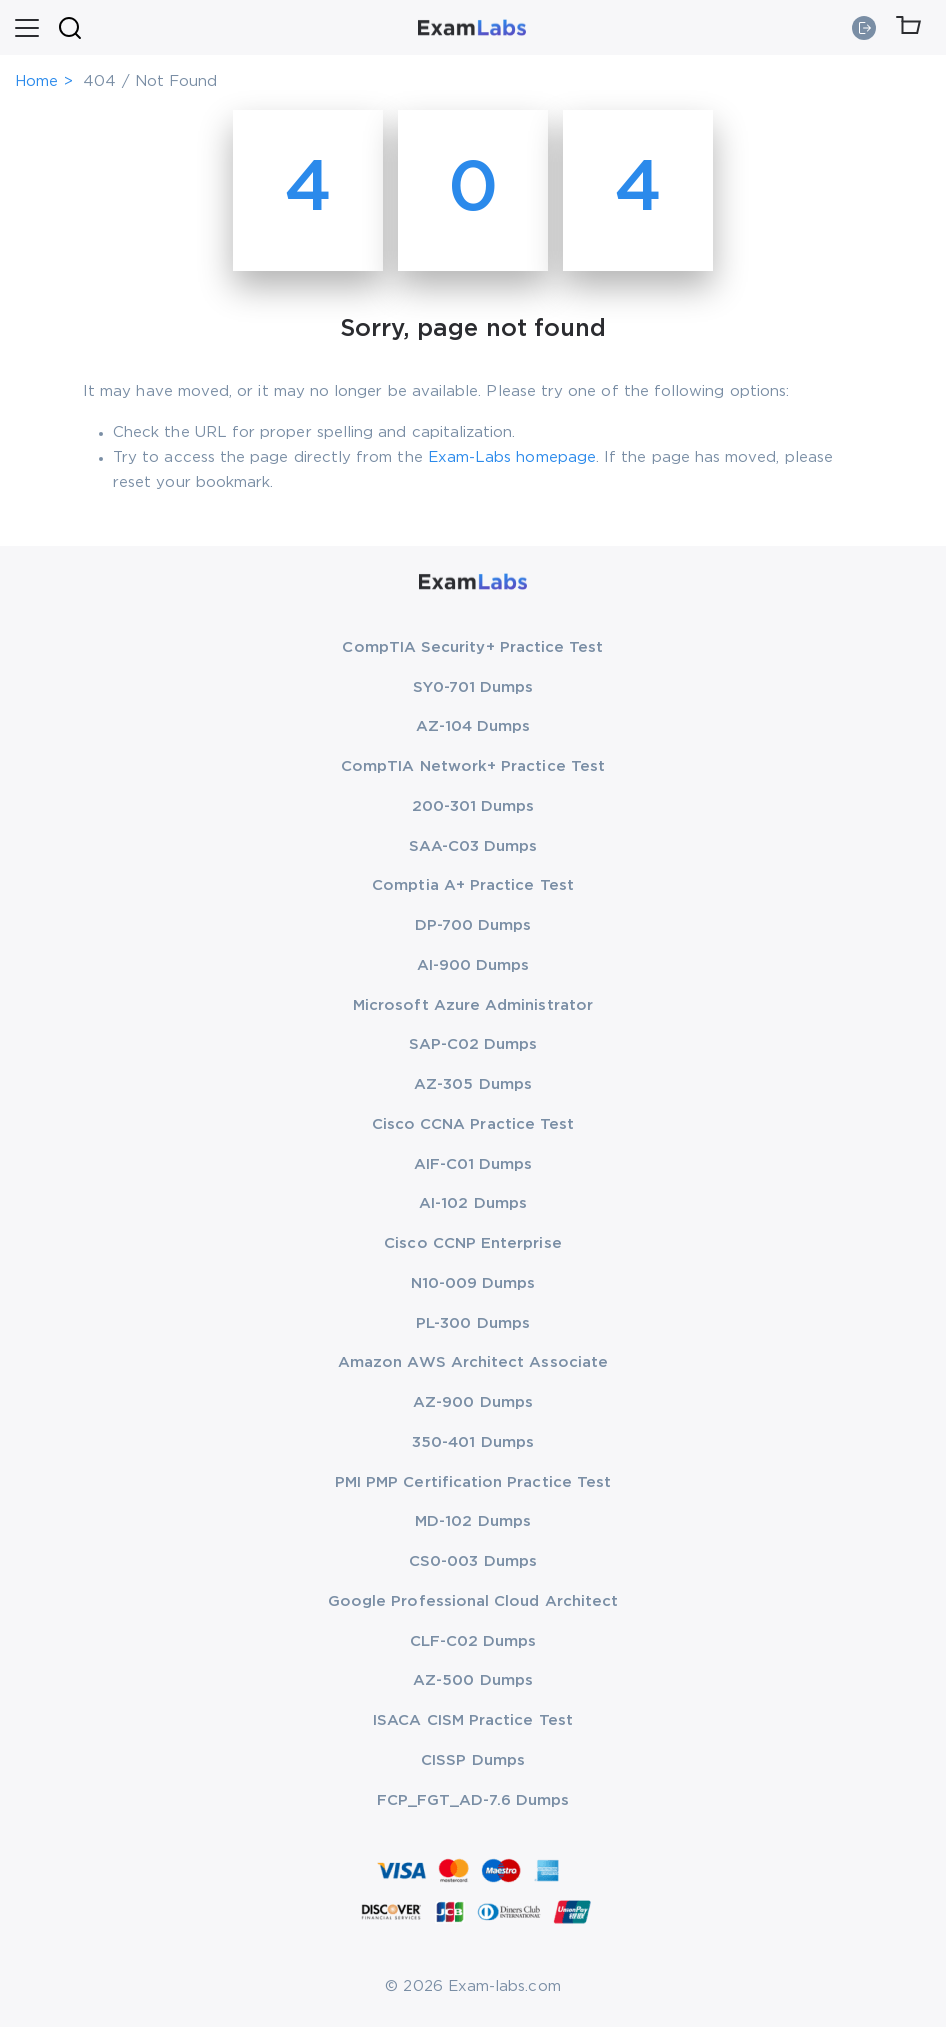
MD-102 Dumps (473, 1521)
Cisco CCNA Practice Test (473, 1124)
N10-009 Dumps (473, 1283)
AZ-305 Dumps (473, 1084)
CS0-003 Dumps (473, 1561)
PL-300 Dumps (473, 1323)
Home (36, 81)
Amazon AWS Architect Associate (473, 1362)
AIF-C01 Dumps (473, 1164)
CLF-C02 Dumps (473, 1641)
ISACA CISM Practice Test (473, 1720)
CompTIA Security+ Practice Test (472, 647)
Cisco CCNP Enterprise (472, 1243)
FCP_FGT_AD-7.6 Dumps (473, 1800)
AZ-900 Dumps (473, 1402)
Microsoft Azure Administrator (473, 1005)
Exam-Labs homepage (512, 457)
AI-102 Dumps (473, 1203)
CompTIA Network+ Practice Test (473, 766)
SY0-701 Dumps (473, 687)
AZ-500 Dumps (473, 1680)
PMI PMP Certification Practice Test (473, 1482)
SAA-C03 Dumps (473, 846)
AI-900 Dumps (473, 965)
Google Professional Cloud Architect (473, 1601)
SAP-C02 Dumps (473, 1044)
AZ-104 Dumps (473, 726)
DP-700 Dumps (473, 925)
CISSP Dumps (473, 1760)
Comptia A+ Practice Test (473, 885)
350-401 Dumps (473, 1442)
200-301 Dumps (473, 806)
